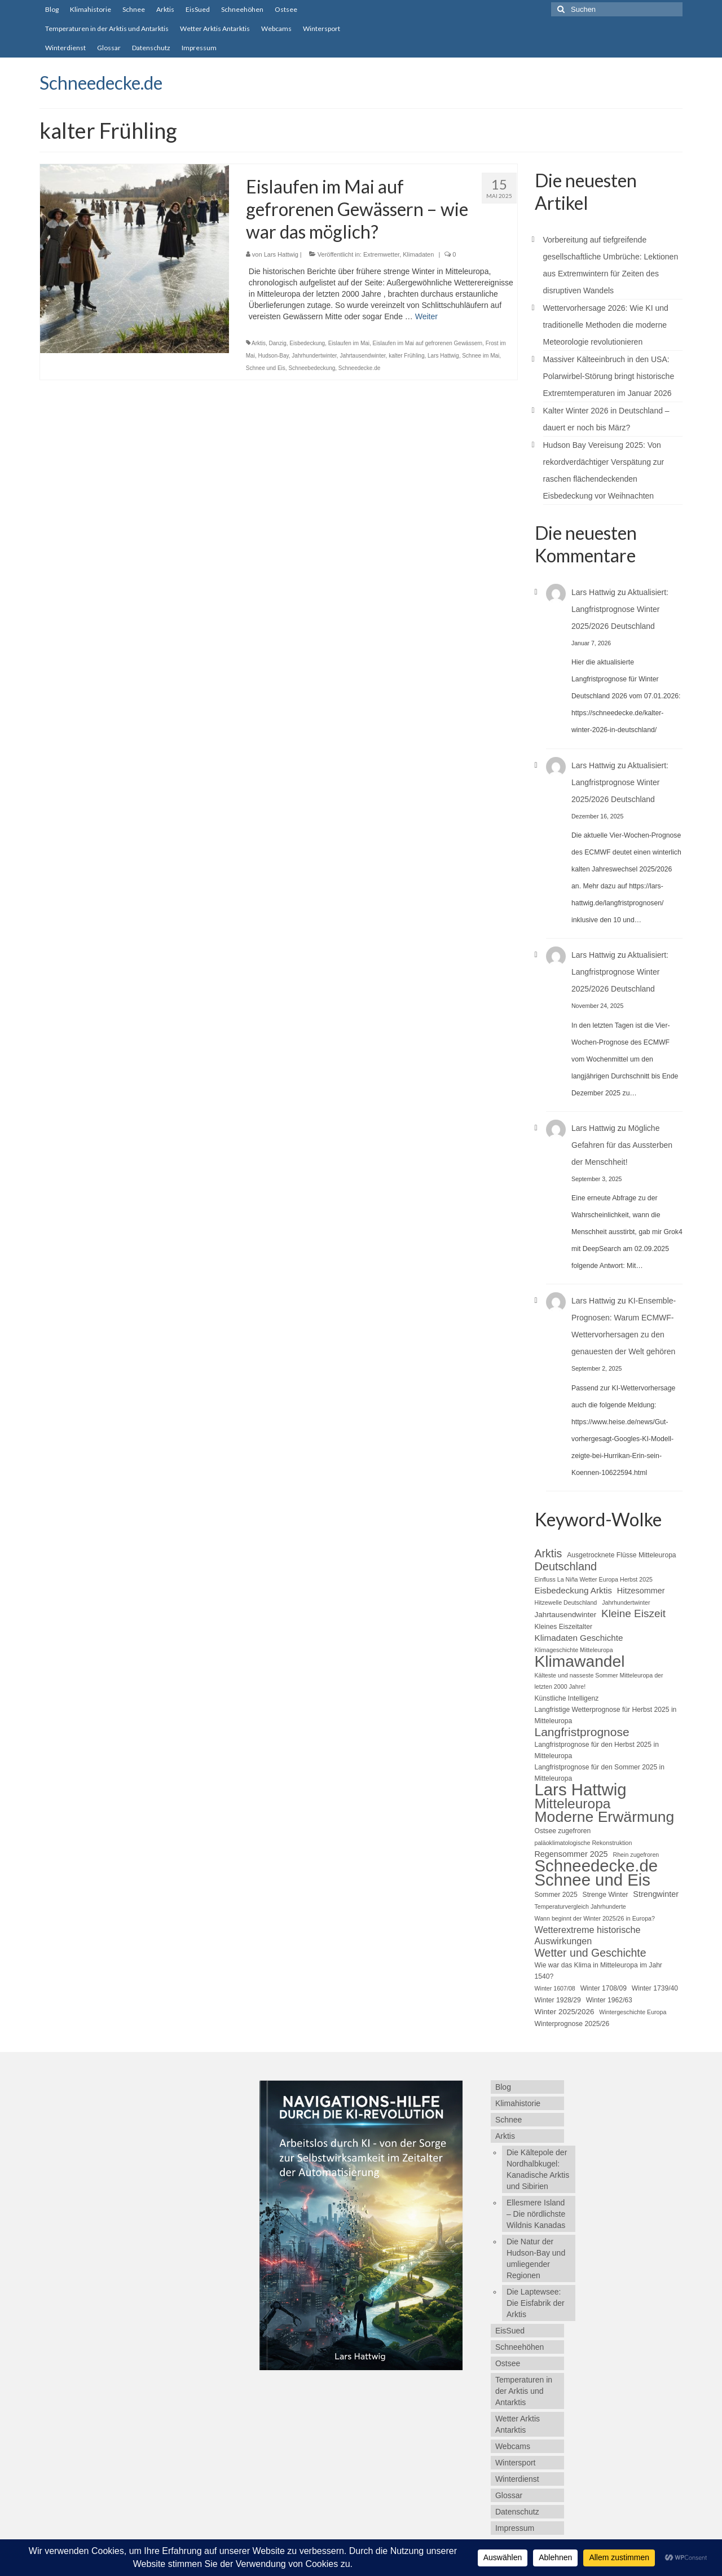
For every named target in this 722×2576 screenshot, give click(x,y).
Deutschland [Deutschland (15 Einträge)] (566, 1566)
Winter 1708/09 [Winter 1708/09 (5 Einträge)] (603, 1988)
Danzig (278, 343)
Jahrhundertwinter (314, 356)
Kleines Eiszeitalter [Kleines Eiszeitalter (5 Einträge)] (563, 1627)
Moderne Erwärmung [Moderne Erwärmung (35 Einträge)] (605, 1816)
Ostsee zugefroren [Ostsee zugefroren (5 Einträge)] (563, 1831)
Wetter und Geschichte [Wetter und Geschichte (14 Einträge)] (590, 1952)
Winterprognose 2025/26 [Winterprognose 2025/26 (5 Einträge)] (572, 2024)
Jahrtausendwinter (362, 356)
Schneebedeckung (311, 368)
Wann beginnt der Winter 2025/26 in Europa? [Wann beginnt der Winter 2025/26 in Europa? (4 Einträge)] (595, 1918)
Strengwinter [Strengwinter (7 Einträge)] (656, 1894)
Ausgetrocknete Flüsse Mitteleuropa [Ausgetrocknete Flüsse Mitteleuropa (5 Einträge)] (621, 1555)
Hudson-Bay (273, 356)
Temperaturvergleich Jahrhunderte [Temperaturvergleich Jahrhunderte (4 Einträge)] (580, 1906)
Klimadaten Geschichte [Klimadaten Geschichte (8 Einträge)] (579, 1638)
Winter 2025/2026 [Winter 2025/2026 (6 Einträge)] (565, 2011)
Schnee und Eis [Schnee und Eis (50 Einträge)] (592, 1880)
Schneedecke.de (100, 83)
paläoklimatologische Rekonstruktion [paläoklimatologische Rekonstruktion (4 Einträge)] (583, 1842)
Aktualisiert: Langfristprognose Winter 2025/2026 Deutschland (619, 609)
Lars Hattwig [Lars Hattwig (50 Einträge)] (581, 1789)
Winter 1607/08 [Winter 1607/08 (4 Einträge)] (555, 1988)
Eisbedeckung (307, 343)
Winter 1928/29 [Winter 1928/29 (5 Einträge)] (558, 2000)
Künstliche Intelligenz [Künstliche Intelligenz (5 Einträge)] (567, 1698)
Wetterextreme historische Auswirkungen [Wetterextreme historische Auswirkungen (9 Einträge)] (588, 1935)
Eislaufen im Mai (348, 343)
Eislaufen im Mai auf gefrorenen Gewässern (428, 343)
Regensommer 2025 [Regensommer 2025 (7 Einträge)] (571, 1854)
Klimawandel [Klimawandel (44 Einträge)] (580, 1661)
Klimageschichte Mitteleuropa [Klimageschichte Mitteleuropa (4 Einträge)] (574, 1649)
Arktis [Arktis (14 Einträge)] (548, 1553)
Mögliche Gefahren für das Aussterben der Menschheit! (621, 1145)
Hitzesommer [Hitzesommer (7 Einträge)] (641, 1590)
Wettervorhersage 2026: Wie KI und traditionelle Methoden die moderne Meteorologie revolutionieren (605, 324)
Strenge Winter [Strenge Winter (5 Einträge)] (605, 1895)
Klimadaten (418, 254)
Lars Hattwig (281, 254)
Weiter (426, 316)
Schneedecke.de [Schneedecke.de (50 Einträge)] (596, 1866)
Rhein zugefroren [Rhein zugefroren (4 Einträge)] (636, 1854)
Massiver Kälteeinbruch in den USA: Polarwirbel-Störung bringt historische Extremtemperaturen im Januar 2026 (609, 376)
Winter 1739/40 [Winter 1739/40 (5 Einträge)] (655, 1988)
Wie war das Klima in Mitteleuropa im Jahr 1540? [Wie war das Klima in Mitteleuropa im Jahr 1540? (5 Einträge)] (598, 1970)
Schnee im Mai (480, 356)
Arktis (259, 343)
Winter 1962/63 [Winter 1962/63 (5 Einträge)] (609, 2000)
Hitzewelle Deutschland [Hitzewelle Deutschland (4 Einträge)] (566, 1602)
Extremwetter (381, 254)
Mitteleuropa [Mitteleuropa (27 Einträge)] (573, 1803)
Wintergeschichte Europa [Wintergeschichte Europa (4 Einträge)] (632, 2012)
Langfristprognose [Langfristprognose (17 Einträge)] (582, 1732)
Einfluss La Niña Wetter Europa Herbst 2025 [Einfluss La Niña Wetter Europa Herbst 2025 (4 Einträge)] (594, 1579)
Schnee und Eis (265, 368)
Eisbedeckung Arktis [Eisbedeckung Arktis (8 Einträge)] (573, 1590)
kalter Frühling (406, 356)
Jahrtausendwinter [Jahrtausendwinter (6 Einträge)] (566, 1614)
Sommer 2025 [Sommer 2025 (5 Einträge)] (556, 1895)
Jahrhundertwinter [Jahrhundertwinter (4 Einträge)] (626, 1602)
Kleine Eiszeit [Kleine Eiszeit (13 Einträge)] (633, 1613)
